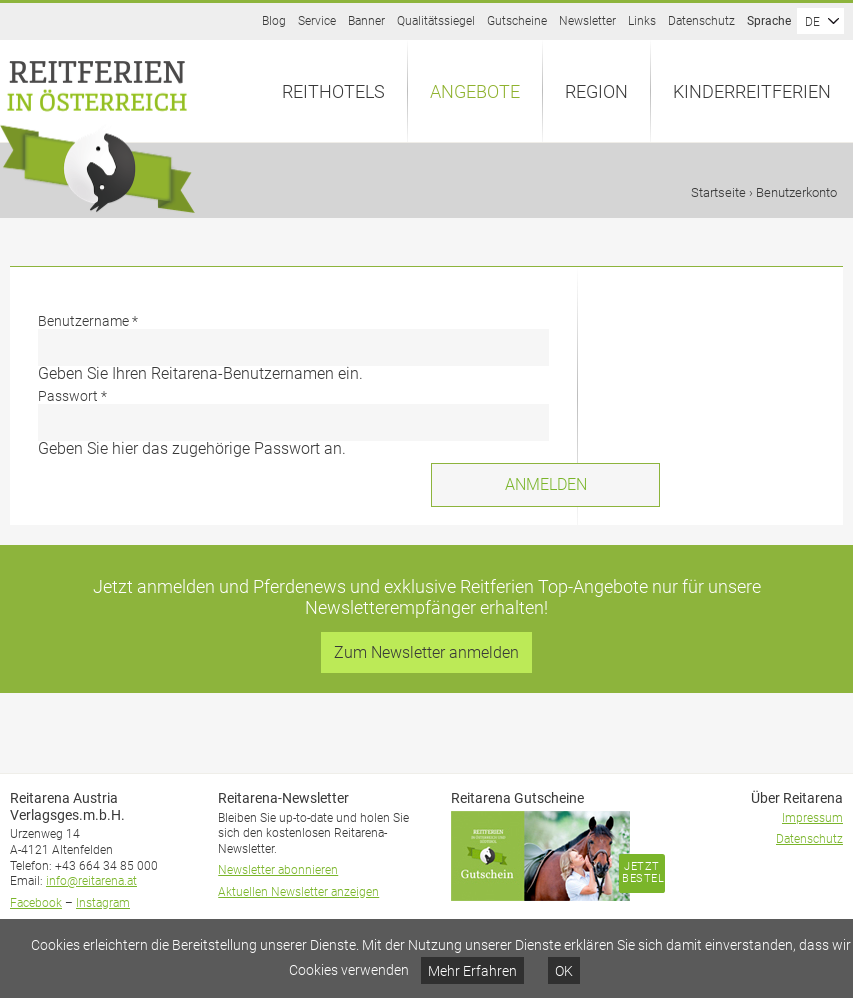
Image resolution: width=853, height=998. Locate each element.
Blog (274, 21)
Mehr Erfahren (472, 971)
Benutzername (88, 321)
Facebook (36, 903)
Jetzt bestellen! (643, 872)
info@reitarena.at (91, 881)
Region (596, 91)
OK (564, 971)
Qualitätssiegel (436, 21)
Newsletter (587, 21)
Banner (366, 21)
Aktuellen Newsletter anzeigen (298, 892)
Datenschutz (701, 21)
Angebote (475, 91)
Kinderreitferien (752, 91)
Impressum (812, 818)
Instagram (103, 903)
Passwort (72, 396)
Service (317, 21)
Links (642, 21)
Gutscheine (517, 21)
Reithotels (333, 91)
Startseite (718, 192)
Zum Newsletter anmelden (426, 652)
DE (812, 22)
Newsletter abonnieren (278, 870)
